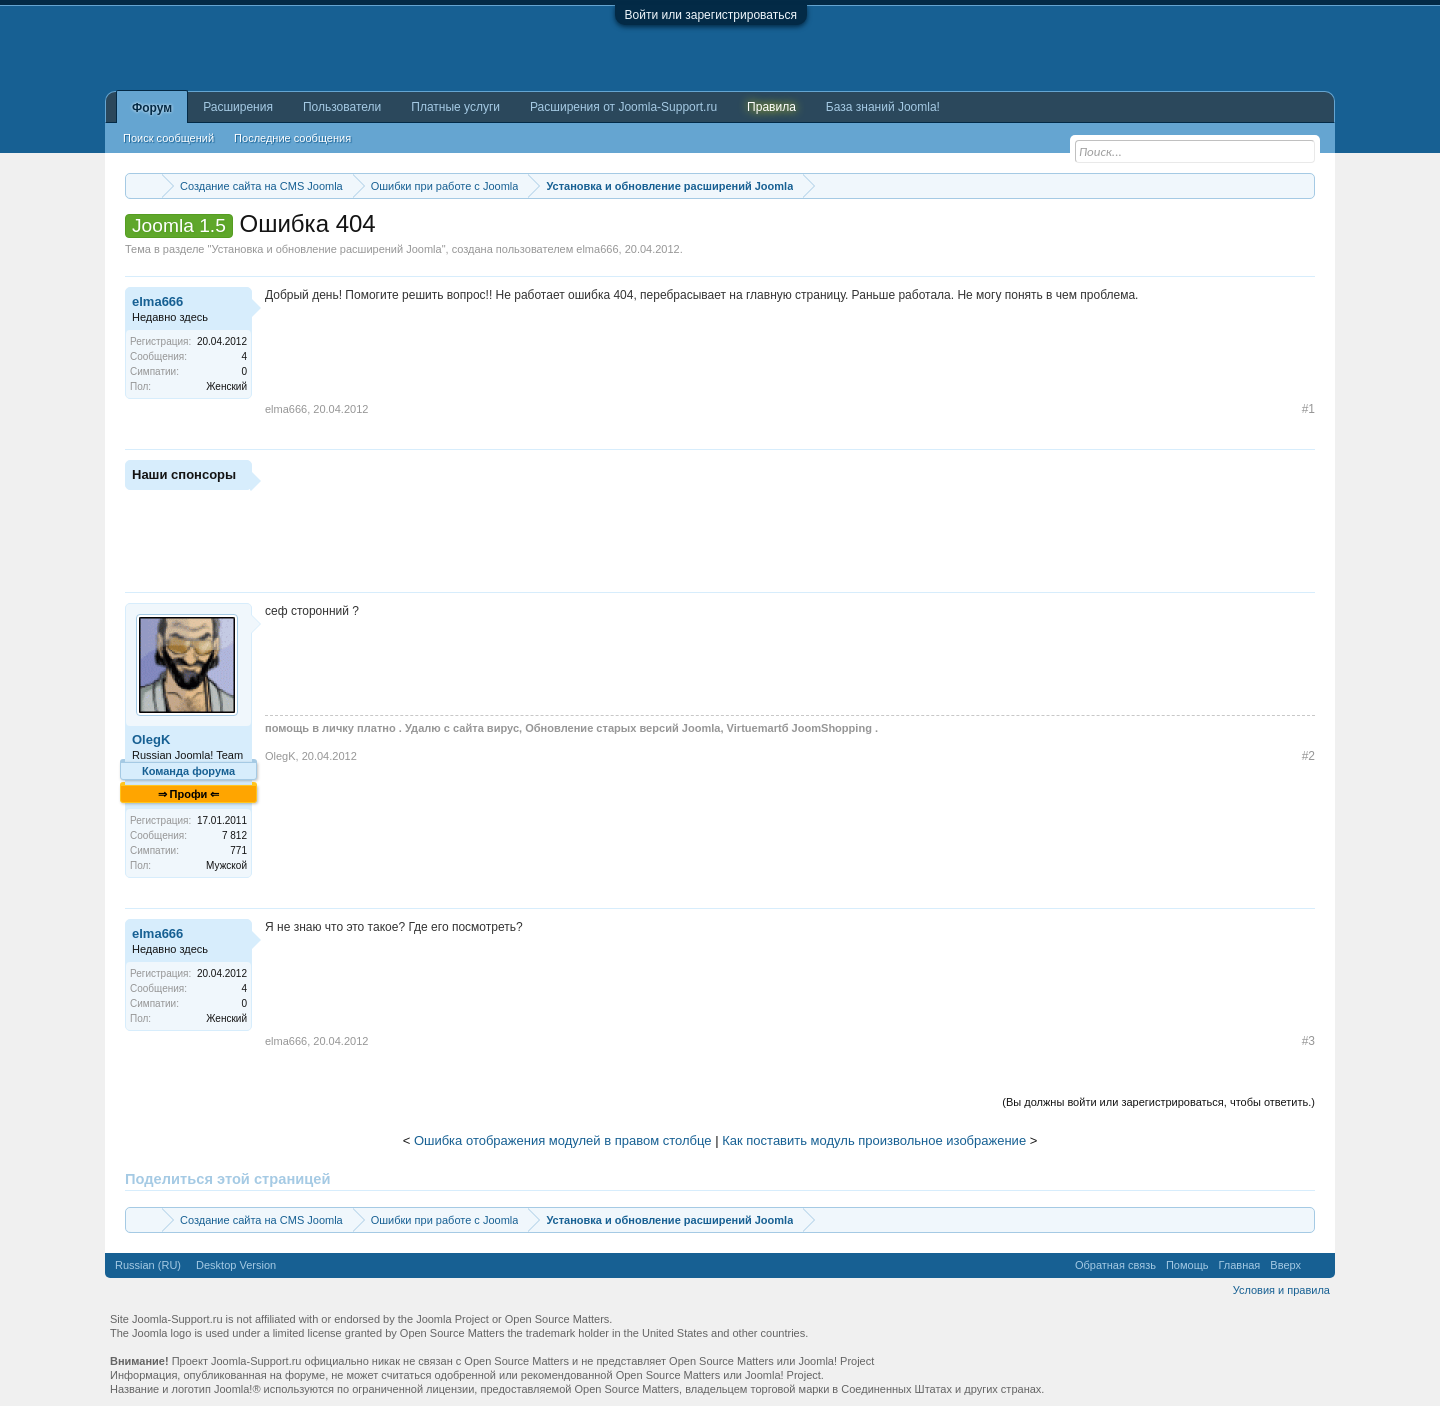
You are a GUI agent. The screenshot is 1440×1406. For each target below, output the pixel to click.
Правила (771, 107)
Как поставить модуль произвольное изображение (874, 1140)
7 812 (234, 835)
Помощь (1187, 1265)
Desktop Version (236, 1265)
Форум (152, 108)
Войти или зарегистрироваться (711, 15)
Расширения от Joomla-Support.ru (623, 107)
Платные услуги (455, 107)
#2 (1308, 756)
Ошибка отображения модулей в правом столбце (563, 1140)
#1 (1308, 409)
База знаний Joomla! (883, 107)
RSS (1318, 1265)
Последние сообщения (292, 138)
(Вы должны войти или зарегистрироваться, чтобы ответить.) (1158, 1102)
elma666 (597, 249)
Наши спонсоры (184, 474)
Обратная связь (1115, 1265)
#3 (1308, 1041)
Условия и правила (1281, 1290)
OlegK (151, 739)
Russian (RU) (148, 1265)
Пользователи (342, 107)
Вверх (1285, 1265)
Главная (1239, 1265)
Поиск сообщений (168, 138)
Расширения (238, 107)
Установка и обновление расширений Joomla (326, 249)
